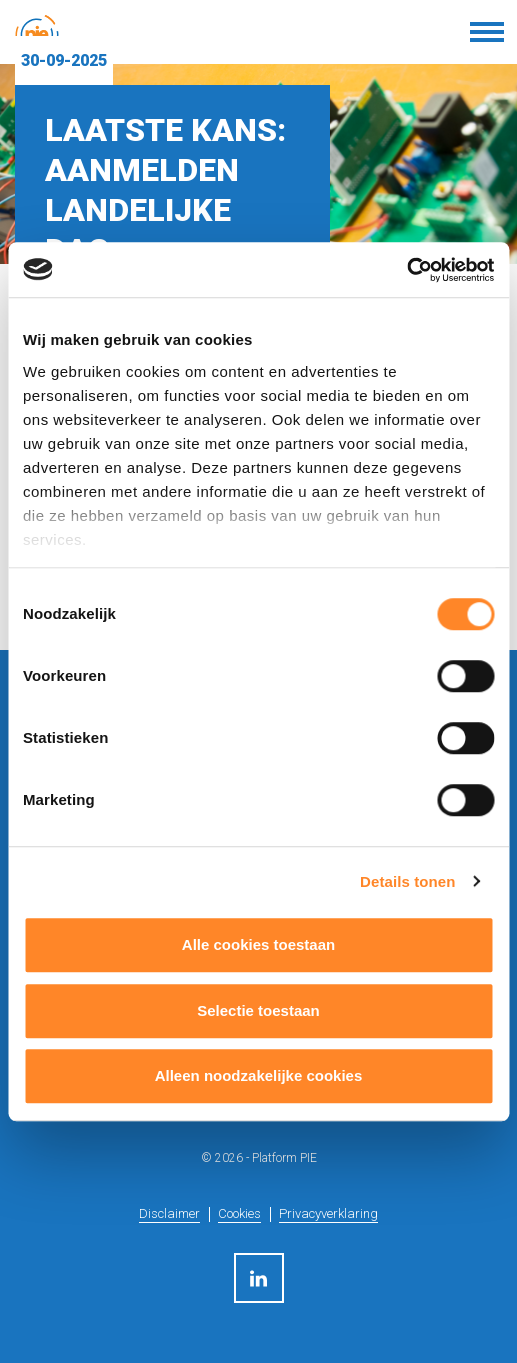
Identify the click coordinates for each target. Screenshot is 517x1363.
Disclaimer (169, 1213)
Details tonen (407, 881)
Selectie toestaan (258, 1010)
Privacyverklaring (328, 1213)
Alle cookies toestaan (258, 944)
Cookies (239, 1213)
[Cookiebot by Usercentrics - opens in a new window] (406, 270)
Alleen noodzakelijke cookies (259, 1075)
